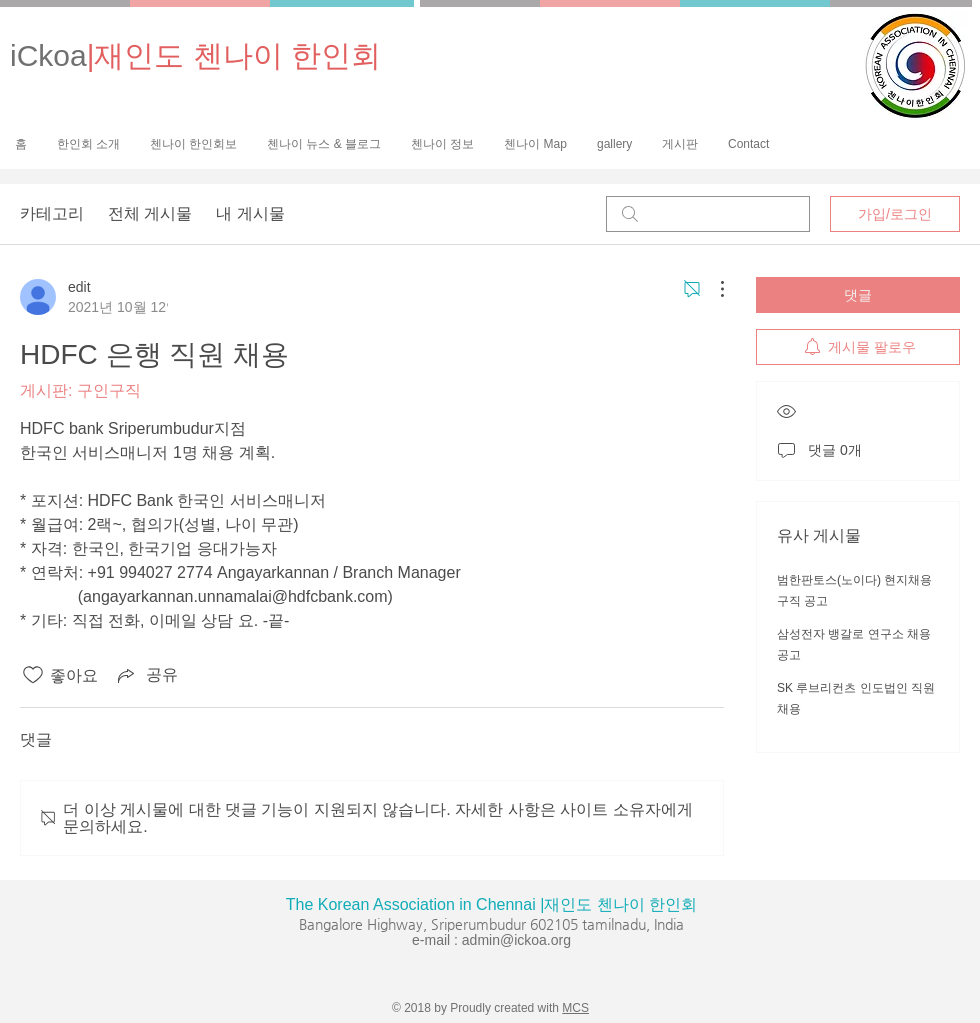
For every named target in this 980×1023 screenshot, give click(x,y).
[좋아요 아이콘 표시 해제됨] (33, 675)
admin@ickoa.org (516, 940)
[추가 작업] (712, 289)
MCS (575, 1008)
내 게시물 (250, 213)
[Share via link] (146, 675)
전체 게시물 (150, 213)
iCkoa (195, 55)
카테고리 (52, 213)
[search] (708, 214)
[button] (193, 144)
